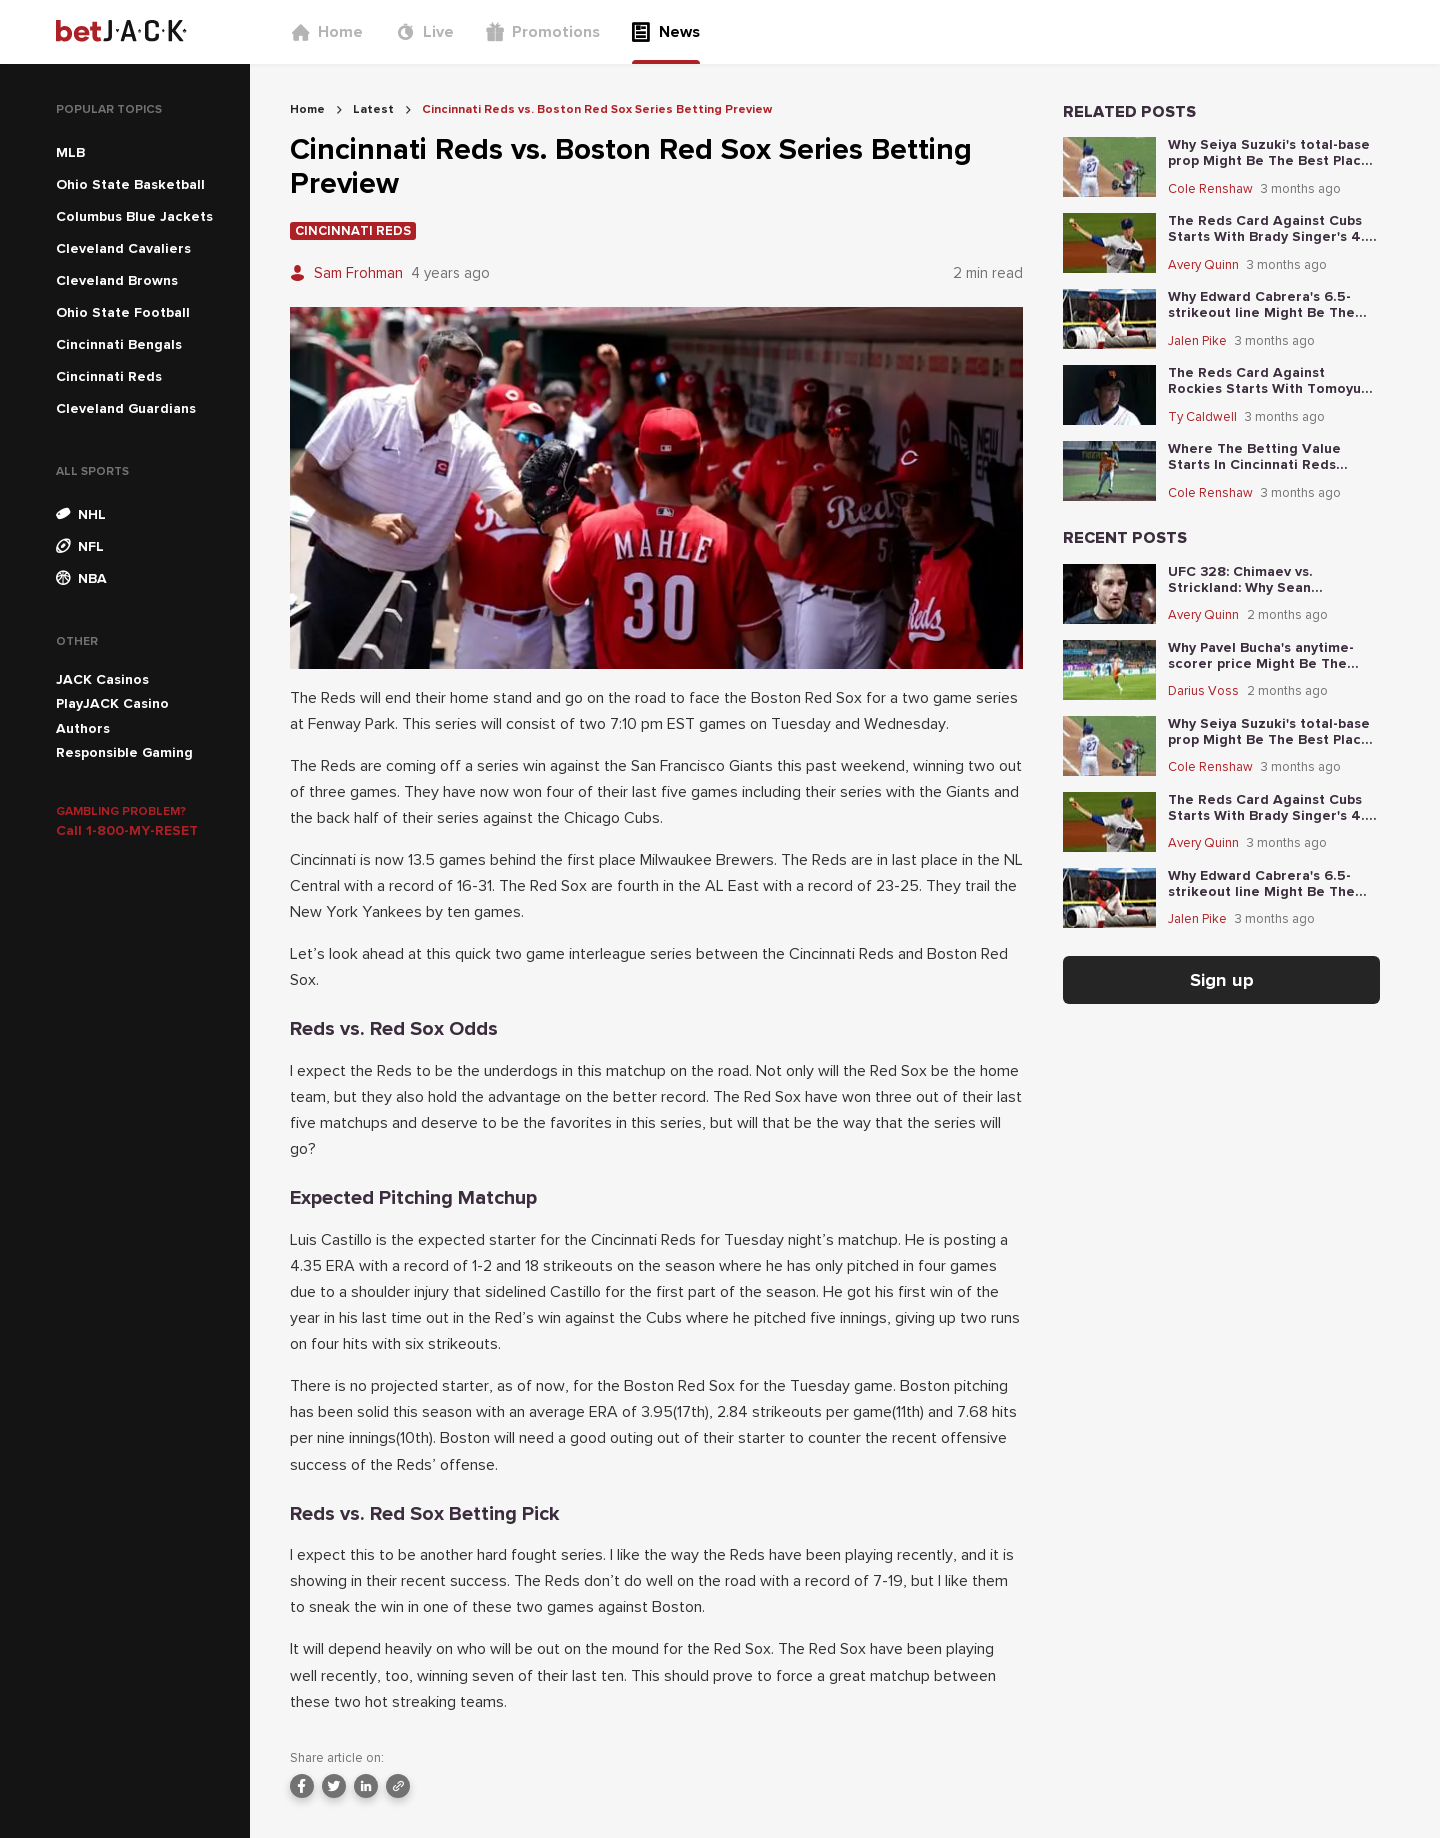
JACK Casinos (102, 679)
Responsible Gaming (124, 752)
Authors (83, 728)
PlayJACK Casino (112, 703)
